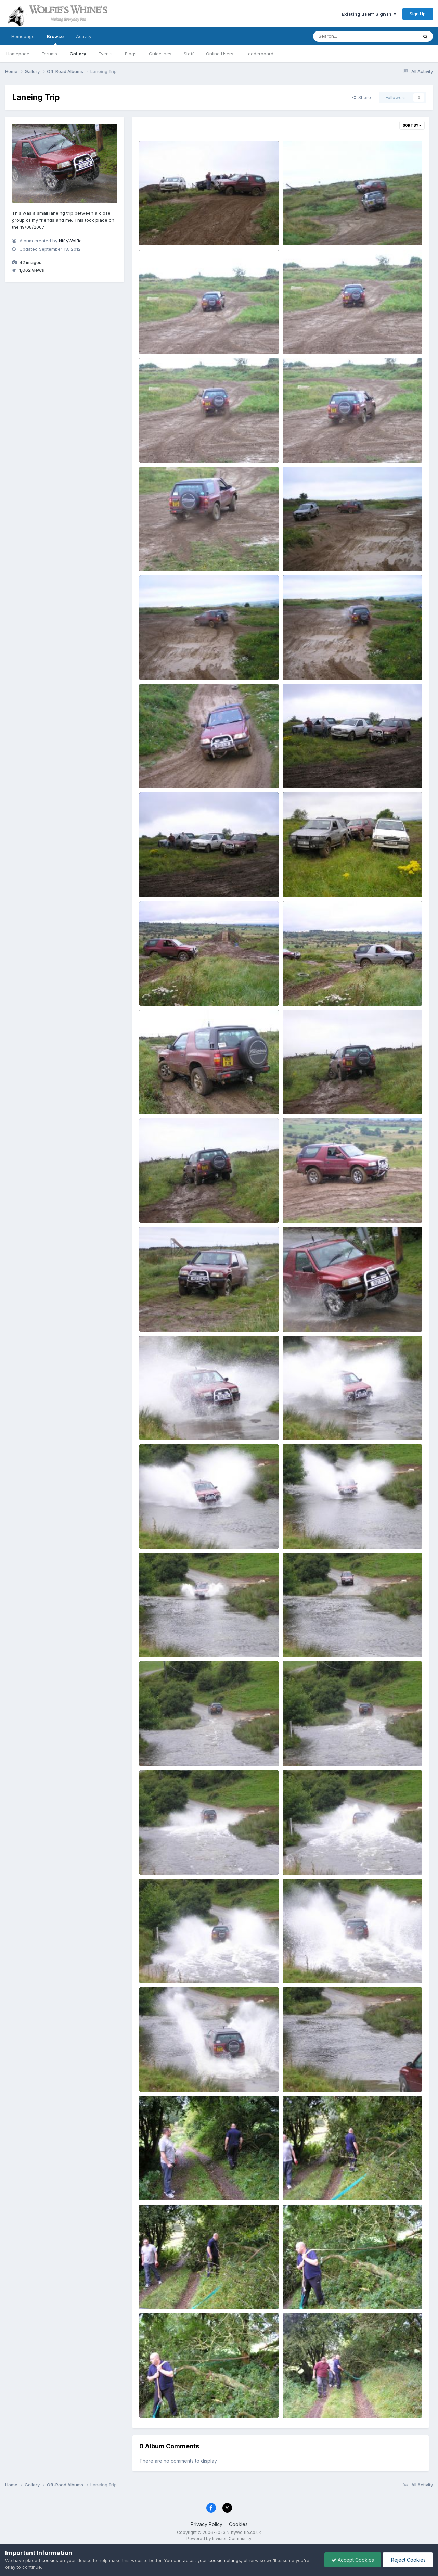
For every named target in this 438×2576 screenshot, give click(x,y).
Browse (55, 39)
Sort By (412, 125)
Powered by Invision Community (219, 2538)
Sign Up (418, 13)
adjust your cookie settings (212, 2560)
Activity (83, 36)
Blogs (131, 53)
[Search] (347, 36)
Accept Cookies (353, 2560)
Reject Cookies (408, 2560)
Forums (49, 53)
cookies (49, 2560)
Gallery (77, 53)
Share (361, 97)
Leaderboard (259, 53)
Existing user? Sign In (369, 14)
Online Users (219, 53)
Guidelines (160, 53)
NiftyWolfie (70, 240)
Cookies (238, 2524)
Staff (189, 53)
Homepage (23, 36)
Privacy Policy (206, 2524)
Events (106, 53)
